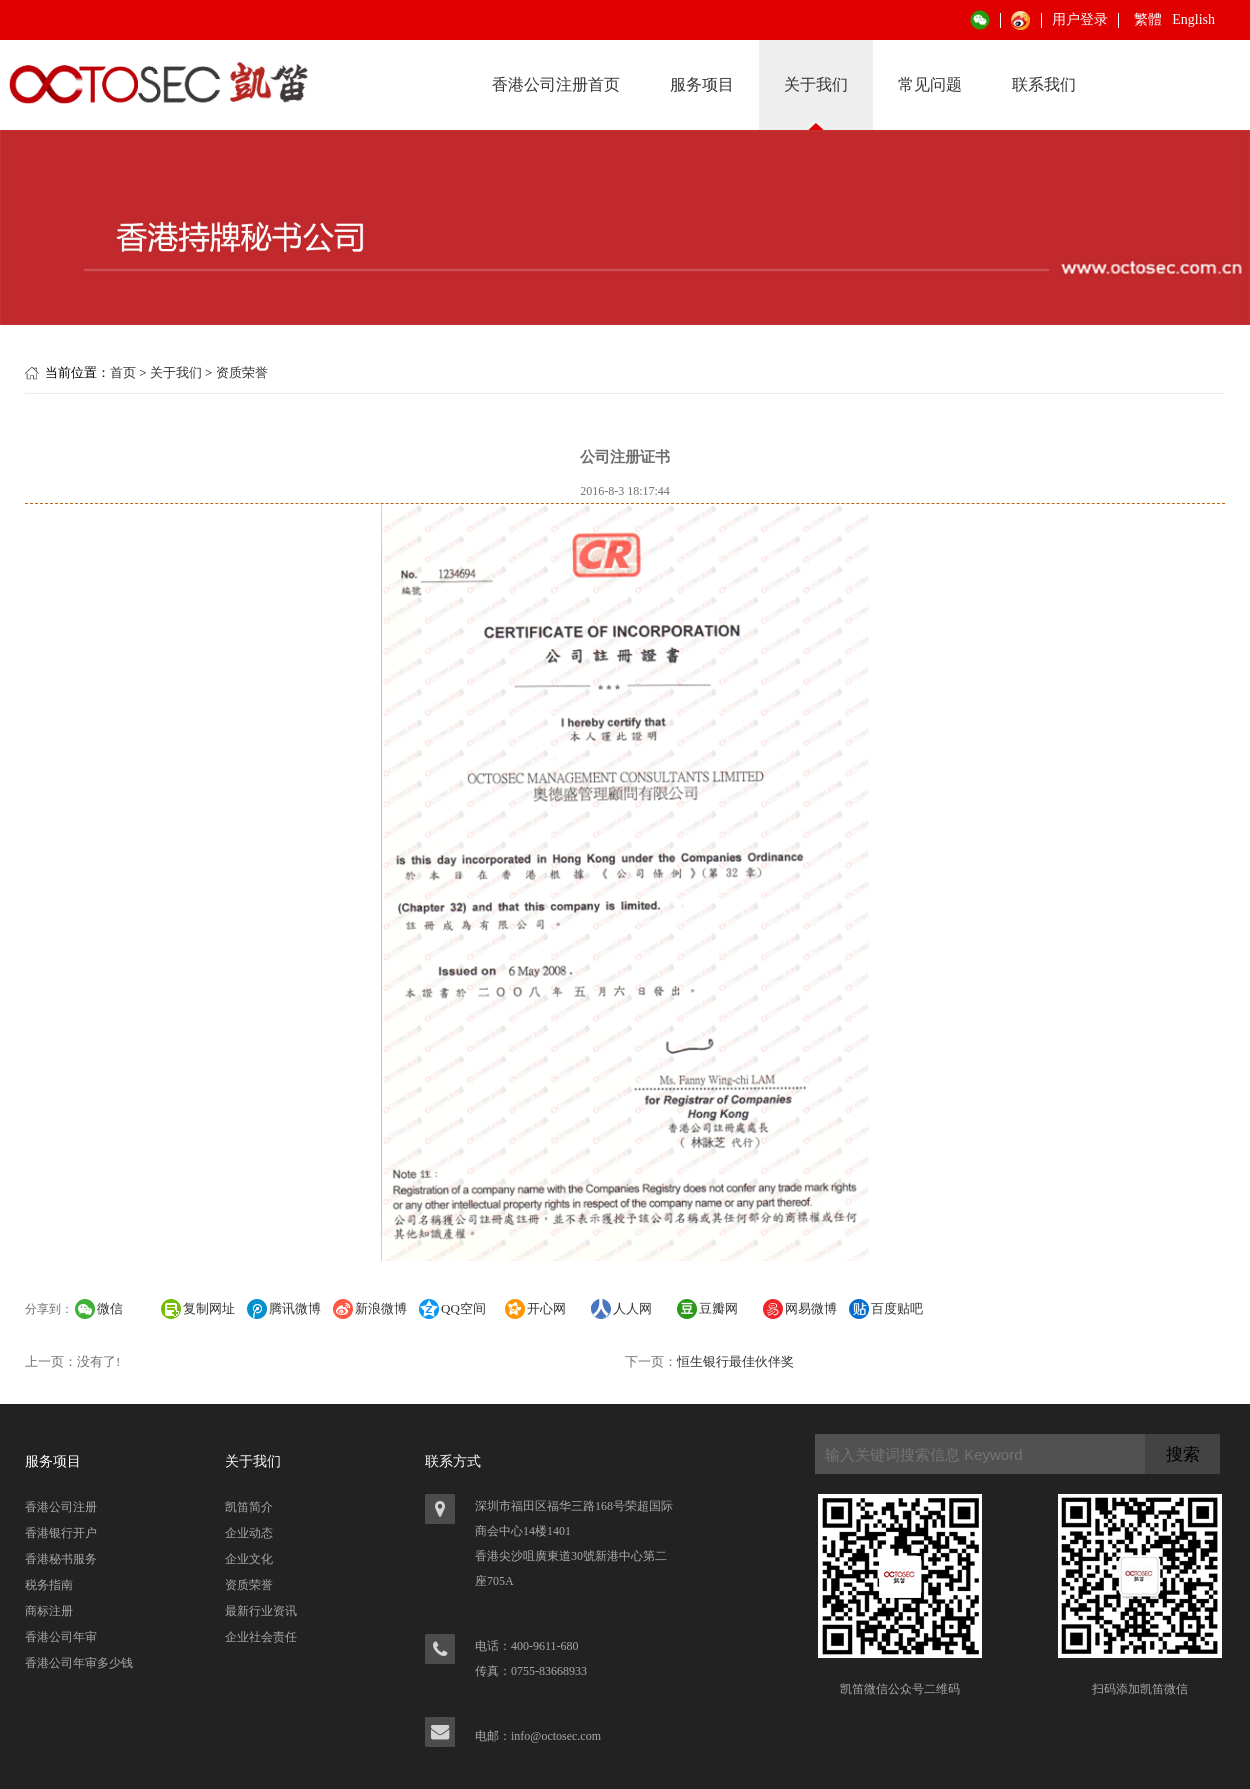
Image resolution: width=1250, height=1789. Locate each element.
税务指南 (49, 1585)
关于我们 (816, 84)
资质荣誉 (242, 372)
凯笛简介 (249, 1507)
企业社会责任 (261, 1637)
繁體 (1148, 19)
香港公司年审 (61, 1637)
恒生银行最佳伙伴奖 (735, 1361)
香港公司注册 (61, 1507)
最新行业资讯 (261, 1611)
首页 (123, 372)
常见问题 (930, 84)
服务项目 (702, 84)
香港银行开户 (61, 1533)
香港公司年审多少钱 (79, 1663)
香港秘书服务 (61, 1559)
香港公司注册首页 (556, 84)
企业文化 (249, 1559)
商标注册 (49, 1611)
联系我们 (1044, 84)
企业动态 (249, 1533)
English (1193, 19)
